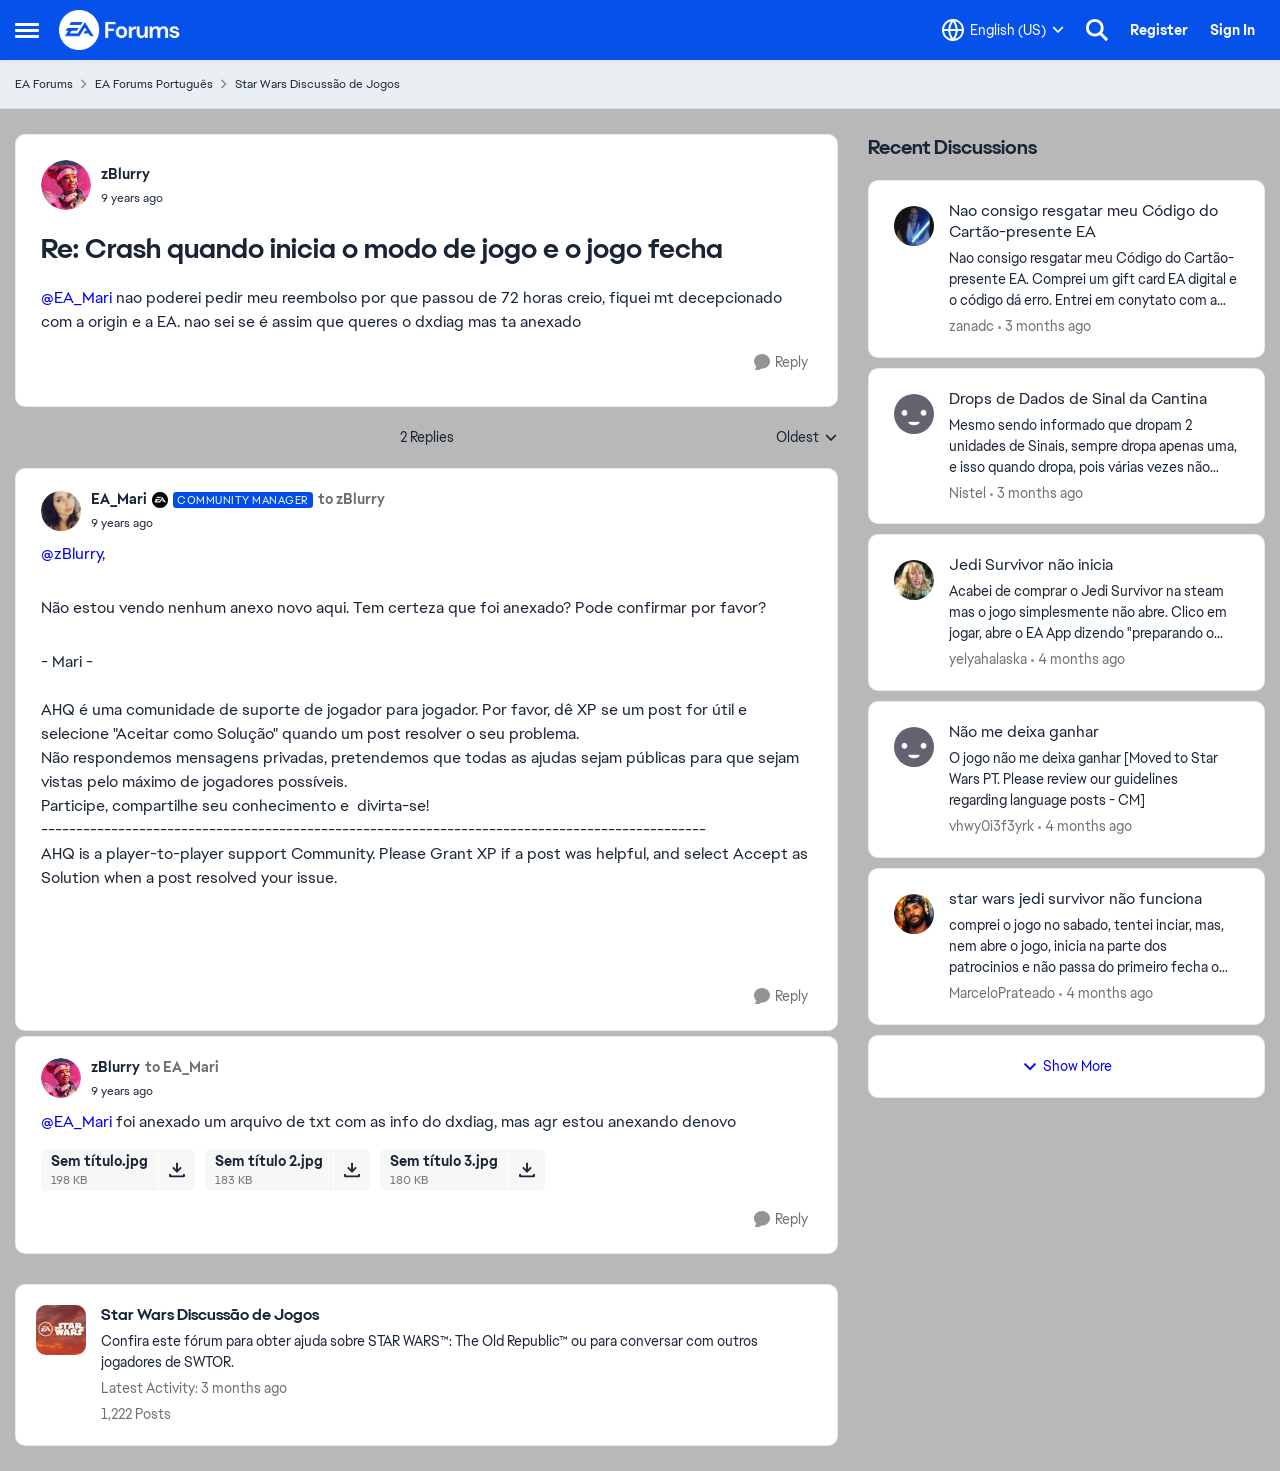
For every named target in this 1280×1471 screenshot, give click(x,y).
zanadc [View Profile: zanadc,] (971, 326)
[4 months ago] (1078, 659)
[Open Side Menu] (27, 30)
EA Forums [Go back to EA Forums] (44, 84)
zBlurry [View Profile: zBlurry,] (125, 174)
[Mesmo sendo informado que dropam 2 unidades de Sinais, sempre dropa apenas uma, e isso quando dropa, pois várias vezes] (1094, 445)
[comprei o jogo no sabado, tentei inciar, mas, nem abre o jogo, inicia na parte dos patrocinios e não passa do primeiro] (1094, 946)
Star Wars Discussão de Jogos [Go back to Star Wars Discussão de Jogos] (317, 84)
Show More (1067, 1066)
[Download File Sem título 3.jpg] (526, 1170)
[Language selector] (1003, 30)
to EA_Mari (182, 1067)
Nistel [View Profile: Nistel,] (967, 492)
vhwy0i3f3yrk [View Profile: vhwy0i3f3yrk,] (991, 826)
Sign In (1232, 30)
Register (1159, 30)
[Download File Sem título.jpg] (176, 1170)
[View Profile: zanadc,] (914, 226)
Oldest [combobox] (807, 438)
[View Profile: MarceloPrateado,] (914, 914)
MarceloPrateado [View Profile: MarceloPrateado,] (1002, 993)
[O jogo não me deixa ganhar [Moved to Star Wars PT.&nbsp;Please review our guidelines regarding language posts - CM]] (1094, 779)
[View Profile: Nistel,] (914, 414)
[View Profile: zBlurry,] (66, 185)
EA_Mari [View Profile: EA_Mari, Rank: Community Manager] (119, 499)
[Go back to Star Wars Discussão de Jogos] (459, 1315)
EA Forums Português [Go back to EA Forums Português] (154, 84)
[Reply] (781, 362)
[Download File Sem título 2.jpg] (351, 1170)
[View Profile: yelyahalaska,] (914, 580)
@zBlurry (71, 553)
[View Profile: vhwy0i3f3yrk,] (914, 747)
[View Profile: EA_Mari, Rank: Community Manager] (61, 511)
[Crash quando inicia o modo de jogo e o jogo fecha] (132, 198)
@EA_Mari (76, 297)
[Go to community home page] (120, 30)
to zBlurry (351, 499)
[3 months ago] (1044, 326)
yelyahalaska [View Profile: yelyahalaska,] (988, 659)
